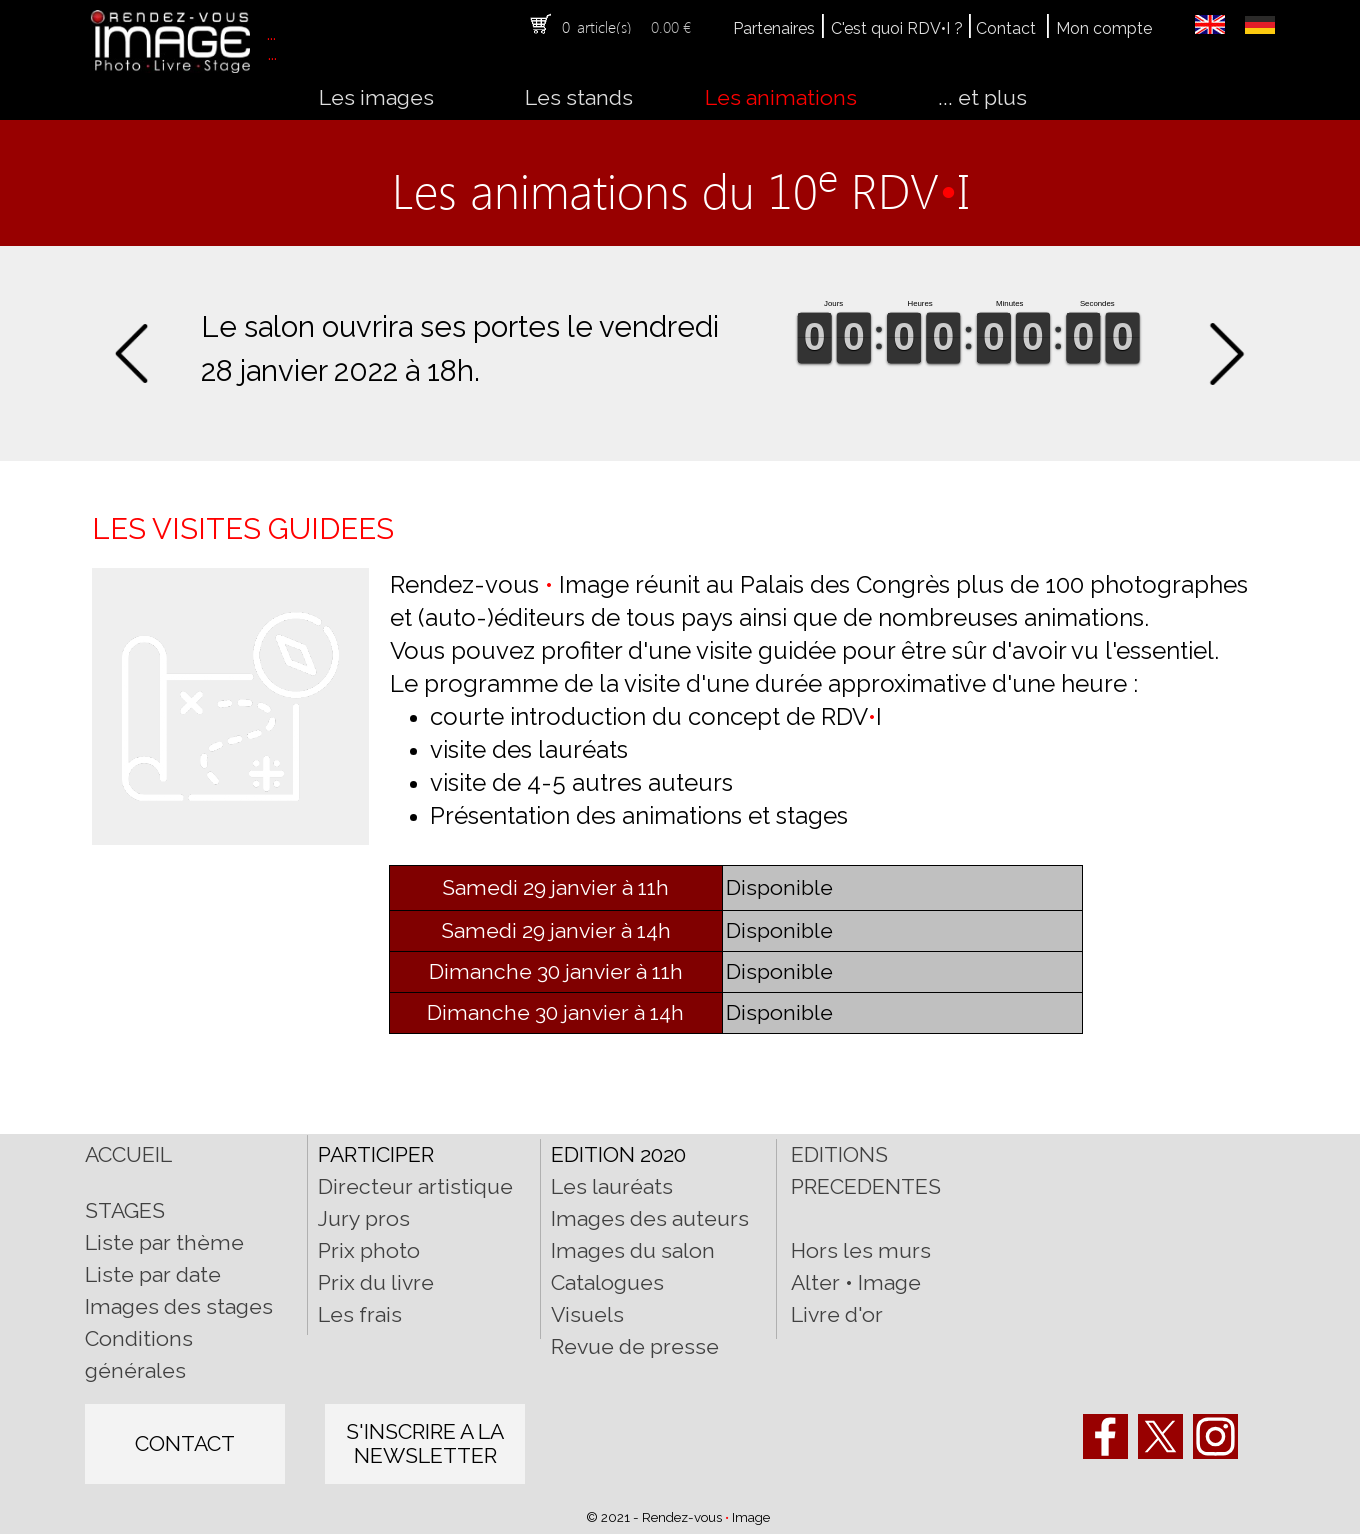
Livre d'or (837, 1314)
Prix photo (369, 1250)
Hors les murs (861, 1250)
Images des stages (179, 1306)
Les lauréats (612, 1186)
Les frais (360, 1314)
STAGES (125, 1210)
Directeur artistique (415, 1186)
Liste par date (153, 1274)
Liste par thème (164, 1242)
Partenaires (774, 28)
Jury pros (364, 1218)
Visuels (587, 1314)
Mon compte (1104, 28)
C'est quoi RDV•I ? (897, 28)
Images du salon (633, 1250)
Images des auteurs (650, 1218)
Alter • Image (856, 1282)
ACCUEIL (128, 1154)
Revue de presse (635, 1346)
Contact (1006, 28)
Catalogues (607, 1282)
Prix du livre (376, 1282)
